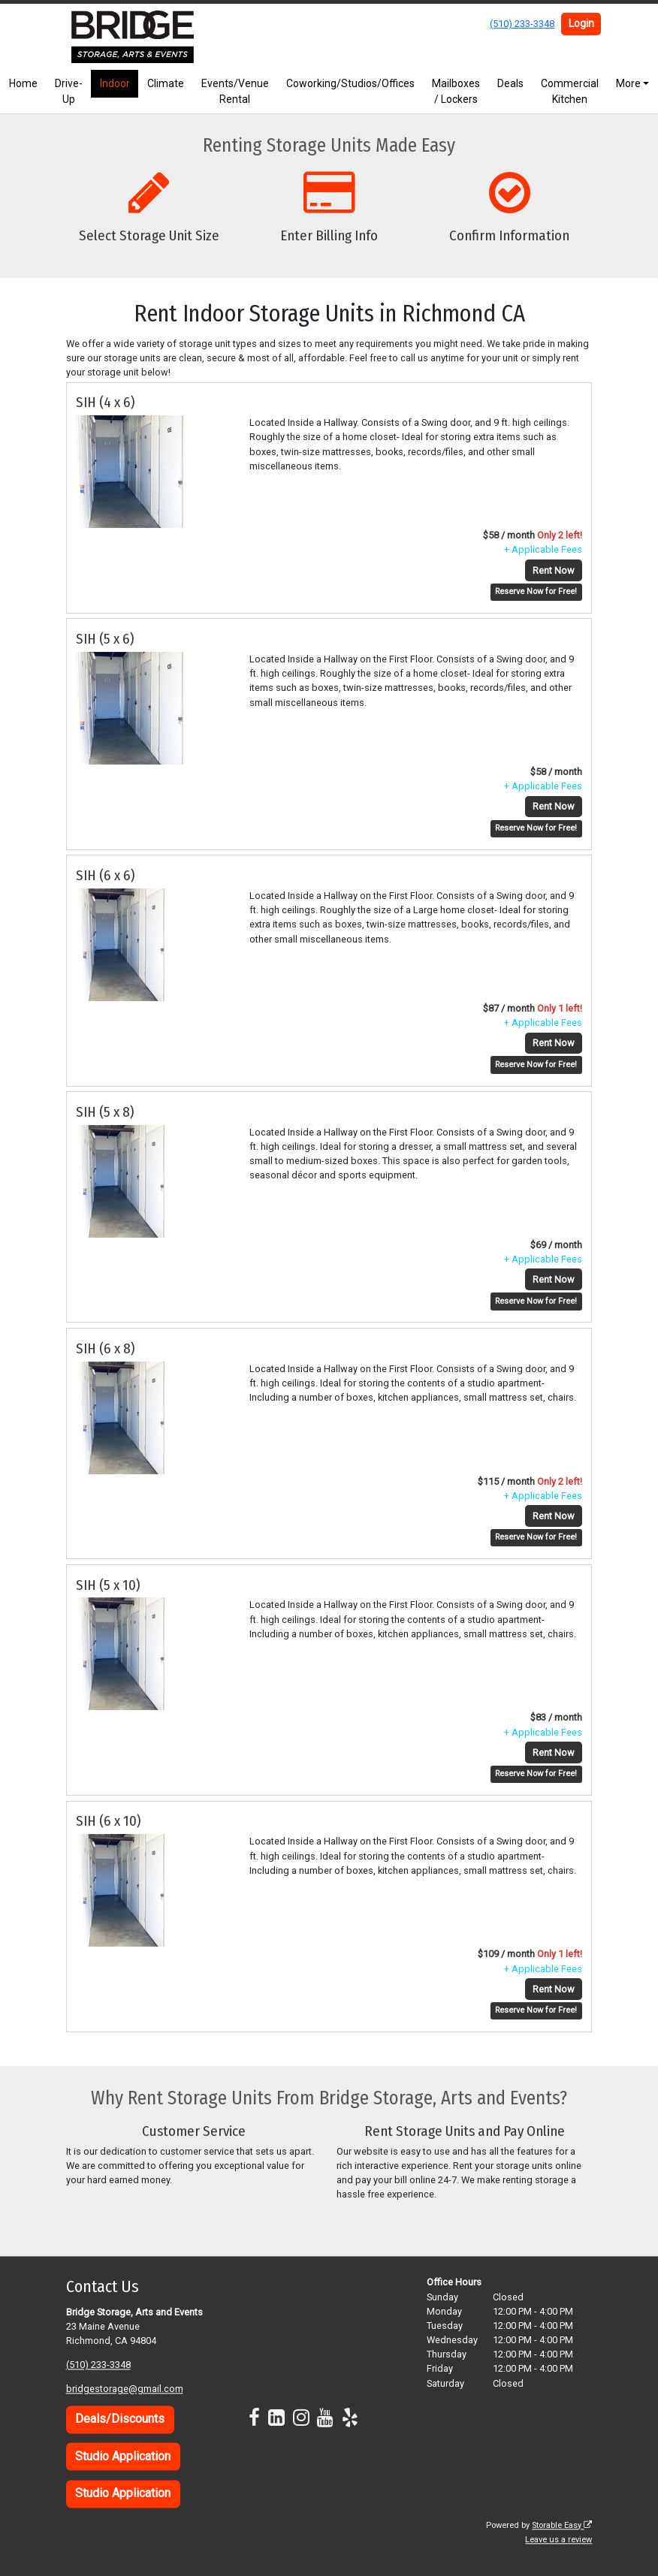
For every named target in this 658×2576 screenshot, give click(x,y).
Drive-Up (69, 91)
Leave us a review (558, 2540)
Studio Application (123, 2456)
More (628, 83)
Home (23, 83)
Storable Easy (562, 2525)
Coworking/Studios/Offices (350, 83)
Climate (165, 83)
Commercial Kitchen (570, 91)
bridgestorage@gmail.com (124, 2388)
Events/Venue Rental (235, 91)
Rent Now (554, 570)
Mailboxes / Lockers (456, 91)
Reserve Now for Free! (536, 591)
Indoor (115, 83)
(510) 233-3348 (522, 23)
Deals (510, 83)
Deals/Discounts (119, 2419)
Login (581, 23)
